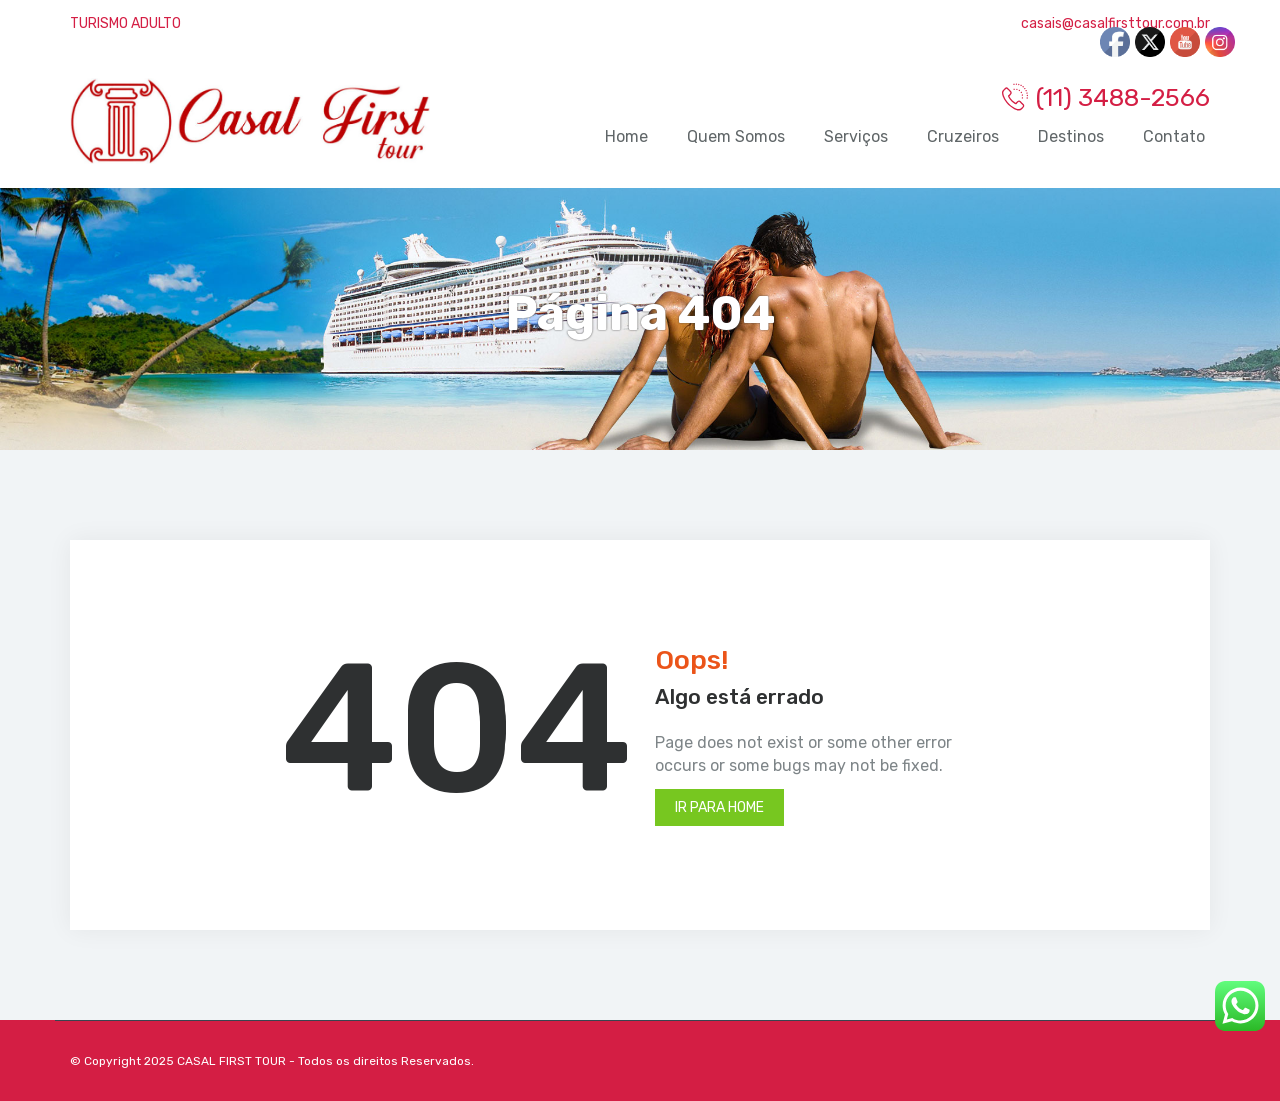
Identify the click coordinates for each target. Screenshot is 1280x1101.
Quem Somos (736, 136)
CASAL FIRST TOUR (231, 1061)
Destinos (1071, 136)
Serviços (856, 136)
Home (626, 136)
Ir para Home (719, 807)
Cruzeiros (963, 136)
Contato (1174, 136)
